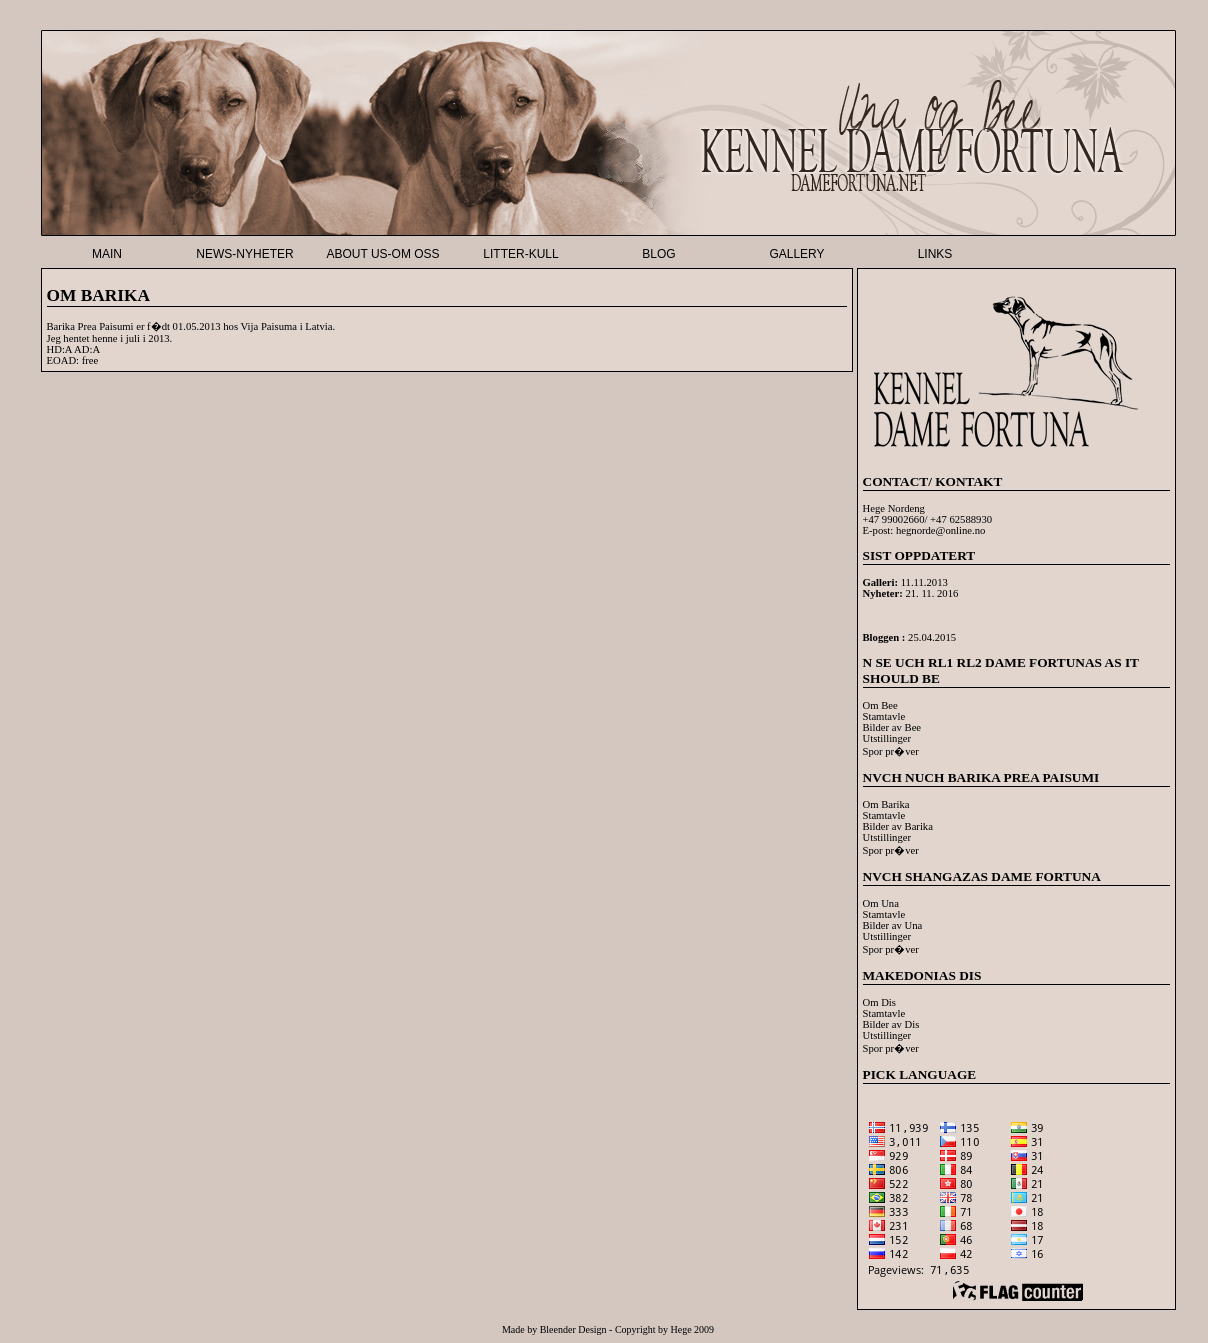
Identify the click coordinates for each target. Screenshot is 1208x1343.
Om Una (881, 903)
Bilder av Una (893, 925)
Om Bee (880, 705)
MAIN (107, 254)
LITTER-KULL (520, 254)
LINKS (935, 254)
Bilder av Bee (892, 727)
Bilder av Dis (891, 1024)
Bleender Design (573, 1329)
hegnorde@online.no (940, 530)
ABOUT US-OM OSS (382, 254)
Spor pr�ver (891, 751)
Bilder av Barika (898, 826)
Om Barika (886, 804)
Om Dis (879, 1002)
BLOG (658, 254)
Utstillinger (887, 738)
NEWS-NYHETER (244, 254)
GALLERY (796, 254)
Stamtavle (884, 716)
